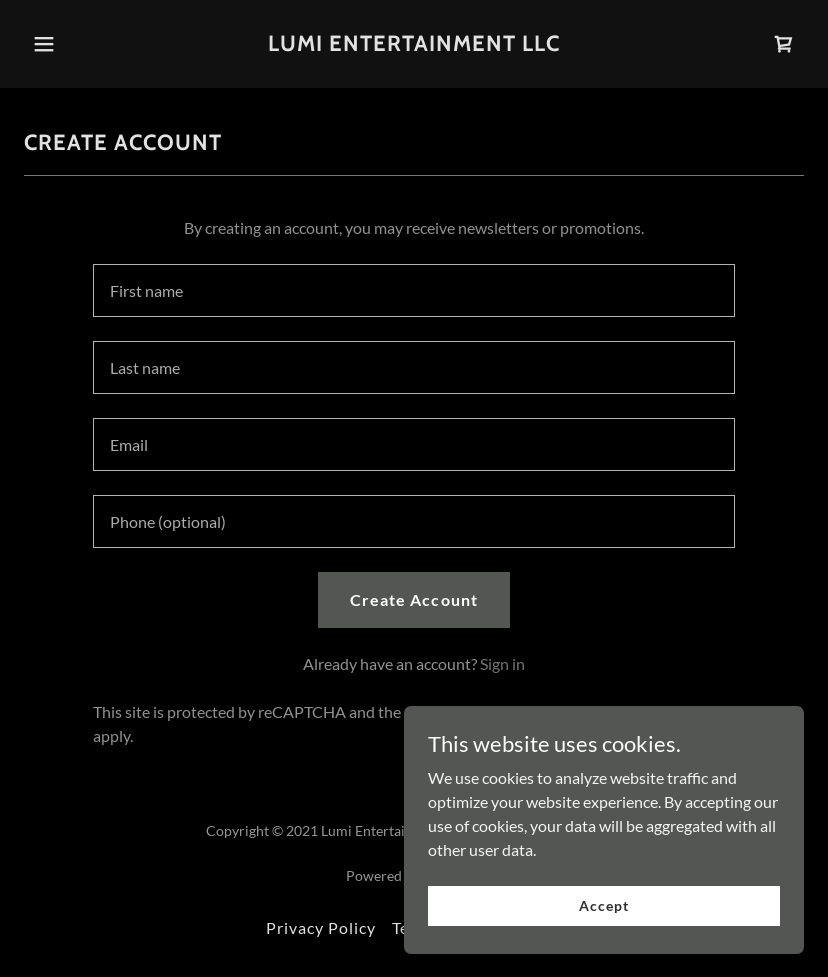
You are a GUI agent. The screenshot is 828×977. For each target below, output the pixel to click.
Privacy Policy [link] (321, 927)
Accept (603, 905)
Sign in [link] (502, 663)
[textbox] (414, 290)
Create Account (413, 599)
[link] (414, 44)
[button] (44, 44)
